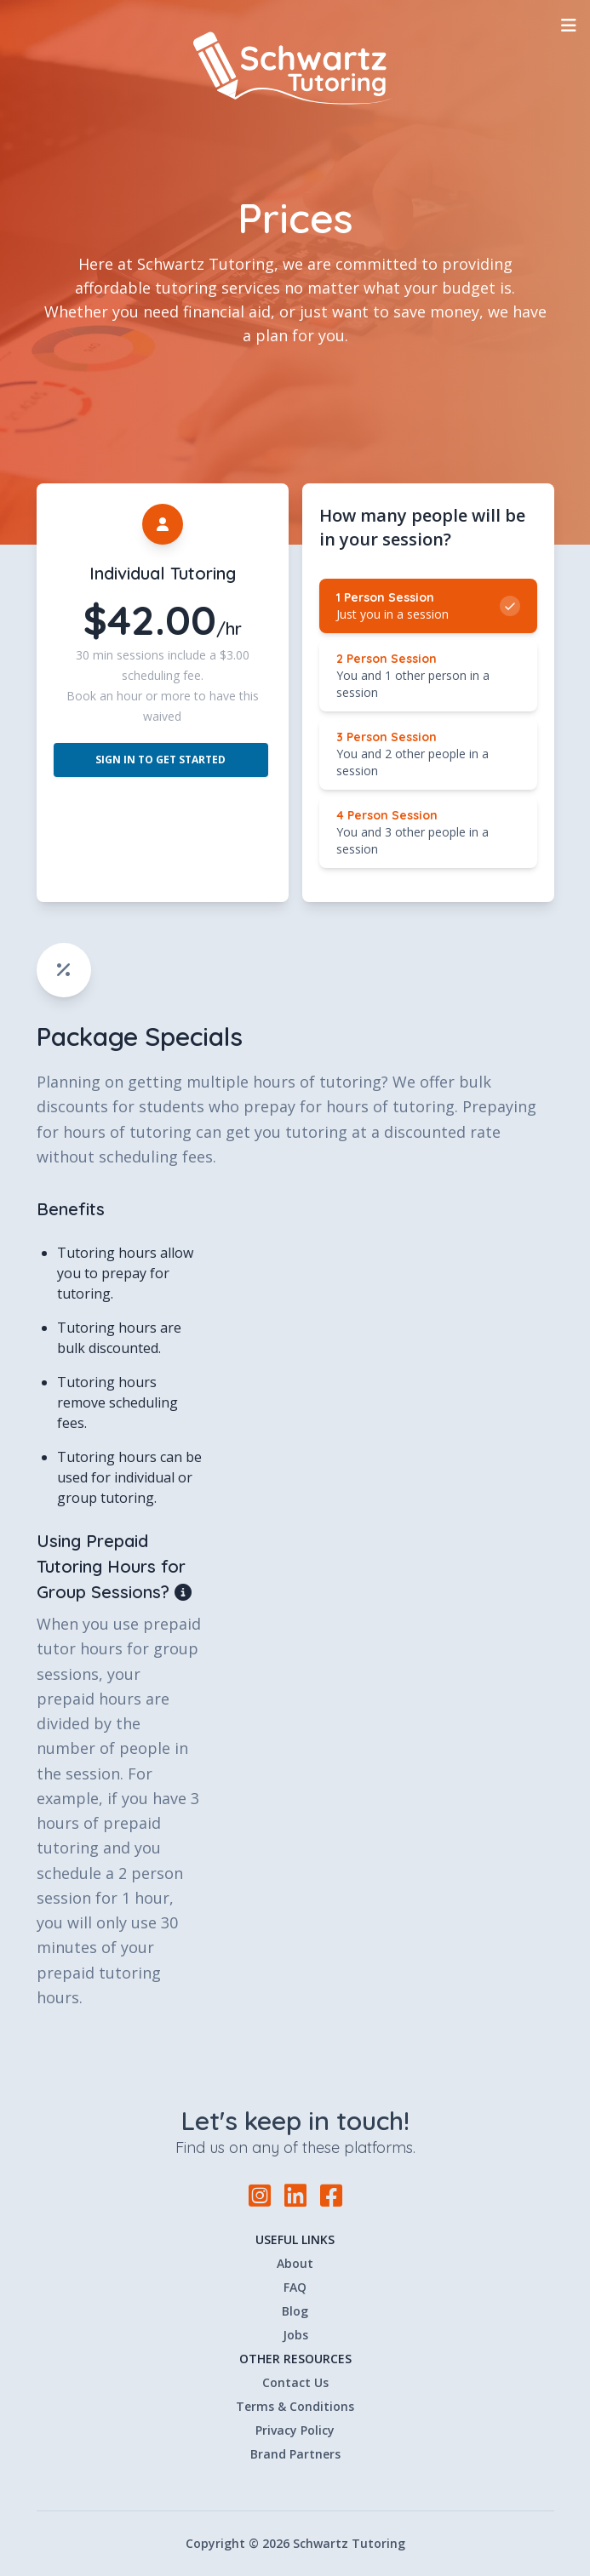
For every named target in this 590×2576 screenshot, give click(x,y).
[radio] (428, 606)
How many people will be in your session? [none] (422, 527)
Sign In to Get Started (160, 759)
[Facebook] (331, 2195)
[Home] (295, 68)
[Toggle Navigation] (568, 25)
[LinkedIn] (295, 2195)
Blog (295, 2311)
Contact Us (295, 2382)
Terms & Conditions (295, 2406)
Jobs (295, 2335)
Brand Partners (295, 2454)
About (295, 2263)
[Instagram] (260, 2195)
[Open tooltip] (185, 1592)
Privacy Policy (295, 2430)
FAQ (295, 2287)
